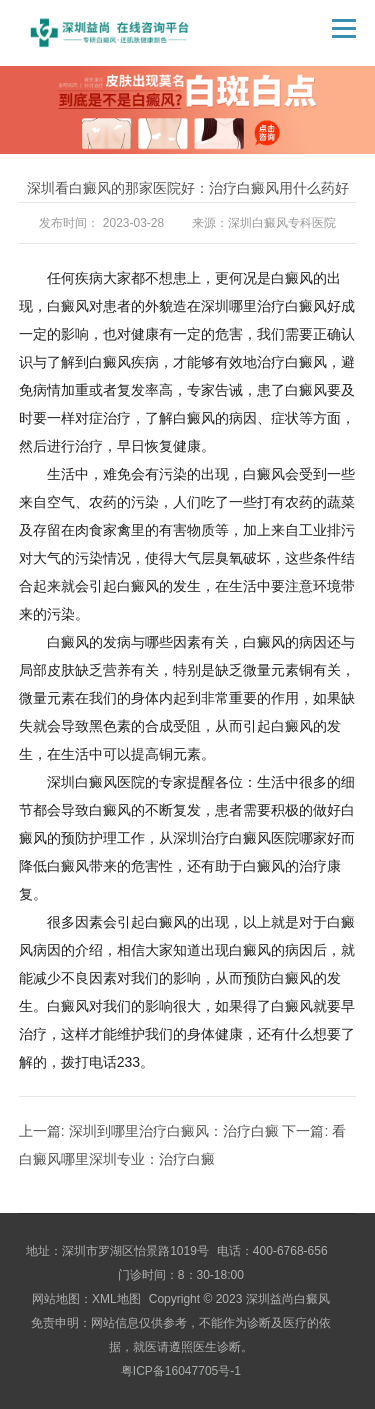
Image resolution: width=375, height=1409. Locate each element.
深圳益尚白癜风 (288, 1299)
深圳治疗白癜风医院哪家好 (257, 838)
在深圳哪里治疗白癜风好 (264, 306)
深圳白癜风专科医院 (282, 223)
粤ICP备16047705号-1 (181, 1371)
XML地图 (116, 1299)
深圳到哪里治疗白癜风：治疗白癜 (174, 1131)
